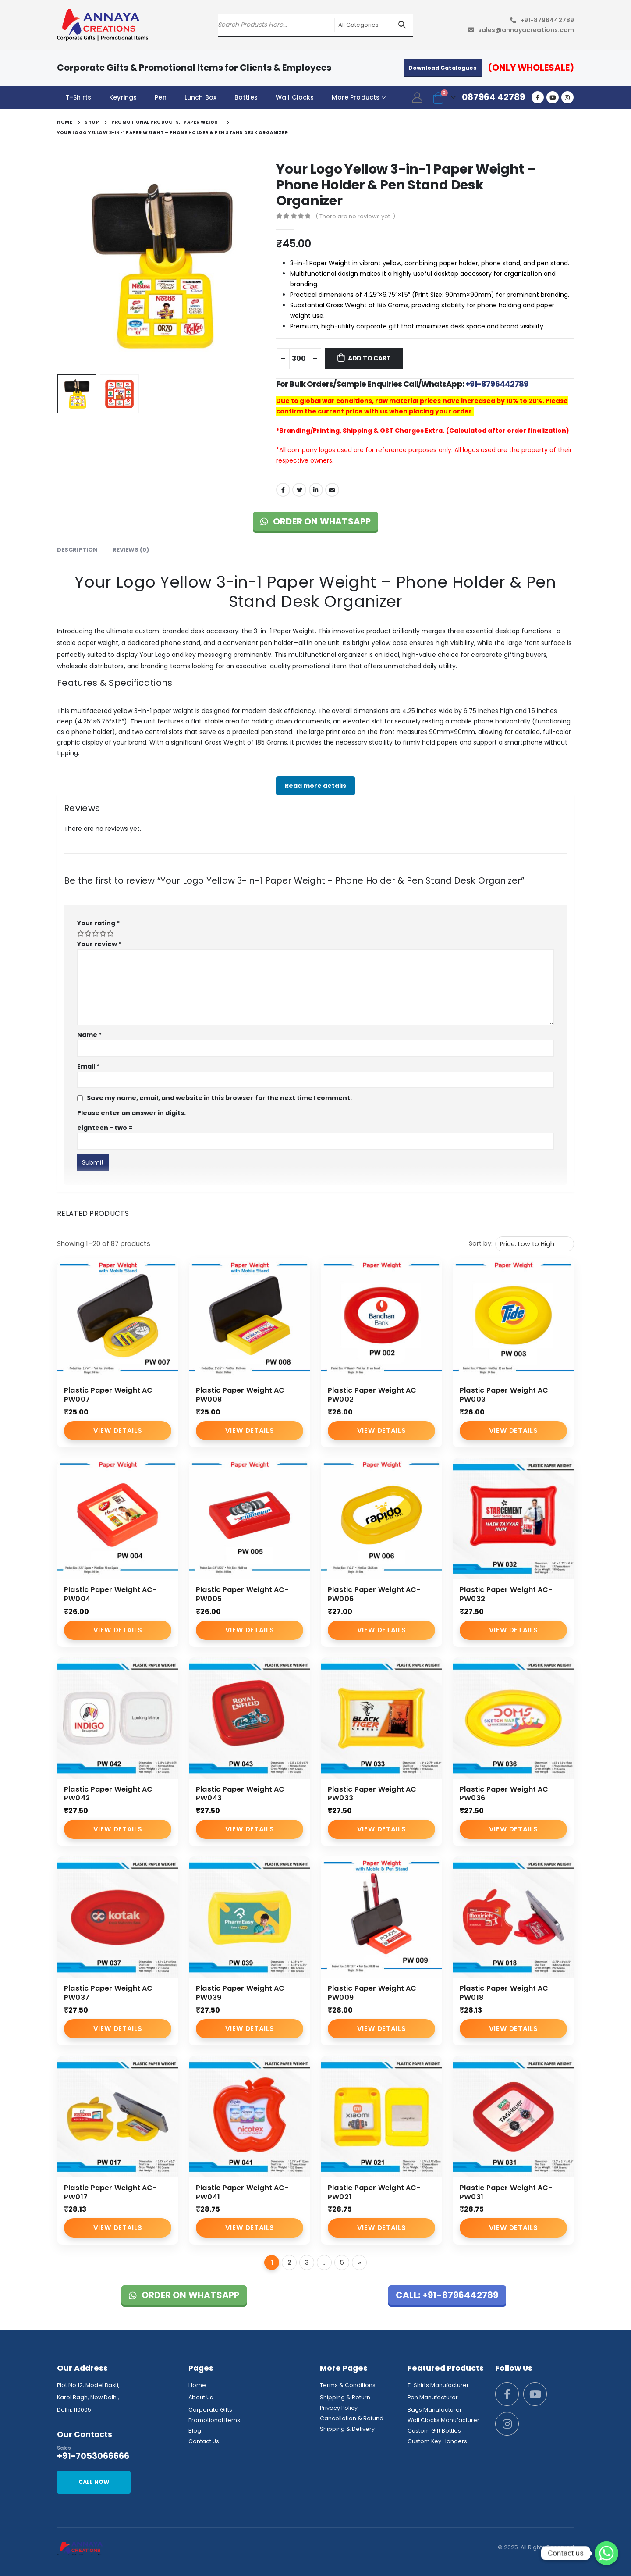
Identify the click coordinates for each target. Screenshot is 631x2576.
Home (197, 2385)
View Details (117, 1430)
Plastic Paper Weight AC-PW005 (242, 1594)
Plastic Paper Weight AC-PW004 (110, 1594)
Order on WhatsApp (315, 521)
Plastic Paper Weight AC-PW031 (506, 2192)
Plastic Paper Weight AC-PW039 (242, 1992)
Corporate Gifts (210, 2409)
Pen (160, 97)
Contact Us (203, 2441)
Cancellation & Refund (351, 2418)
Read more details (315, 785)
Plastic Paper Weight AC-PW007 (110, 1394)
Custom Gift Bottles (434, 2430)
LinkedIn (316, 490)
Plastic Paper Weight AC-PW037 (110, 1992)
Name (89, 1034)
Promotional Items (214, 2420)
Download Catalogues (442, 67)
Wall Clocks (295, 97)
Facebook (283, 490)
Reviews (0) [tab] (131, 549)
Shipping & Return (345, 2397)
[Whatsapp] (606, 2553)
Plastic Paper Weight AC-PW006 (374, 1594)
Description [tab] (77, 549)
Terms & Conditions (348, 2385)
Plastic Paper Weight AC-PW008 (242, 1394)
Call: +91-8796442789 (447, 2295)
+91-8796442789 (547, 20)
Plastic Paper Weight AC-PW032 (506, 1594)
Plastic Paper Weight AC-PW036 (506, 1793)
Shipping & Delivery (347, 2429)
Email (332, 490)
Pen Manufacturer (433, 2397)
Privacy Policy (339, 2408)
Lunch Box (200, 97)
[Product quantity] (298, 358)
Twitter (299, 490)
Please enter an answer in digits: (131, 1112)
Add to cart (369, 358)
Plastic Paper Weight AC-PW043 (242, 1793)
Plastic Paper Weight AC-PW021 (374, 2192)
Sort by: (481, 1243)
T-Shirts (78, 97)
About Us (200, 2397)
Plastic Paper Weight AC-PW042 (110, 1793)
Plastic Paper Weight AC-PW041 (242, 2192)
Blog (194, 2430)
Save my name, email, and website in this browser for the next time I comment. (219, 1098)
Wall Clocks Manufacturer (443, 2420)
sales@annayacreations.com (526, 29)
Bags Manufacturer (435, 2409)
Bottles (246, 97)
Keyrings (123, 97)
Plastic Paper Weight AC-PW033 (374, 1793)
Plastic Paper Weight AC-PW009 (374, 1992)
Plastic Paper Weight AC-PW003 (506, 1394)
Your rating (98, 923)
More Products (355, 97)
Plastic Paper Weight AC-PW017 (110, 2192)
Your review (99, 944)
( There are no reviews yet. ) (355, 216)
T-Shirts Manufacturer (438, 2385)
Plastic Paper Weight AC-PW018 (506, 1992)
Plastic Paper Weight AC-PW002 (374, 1394)
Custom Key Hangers (437, 2441)
